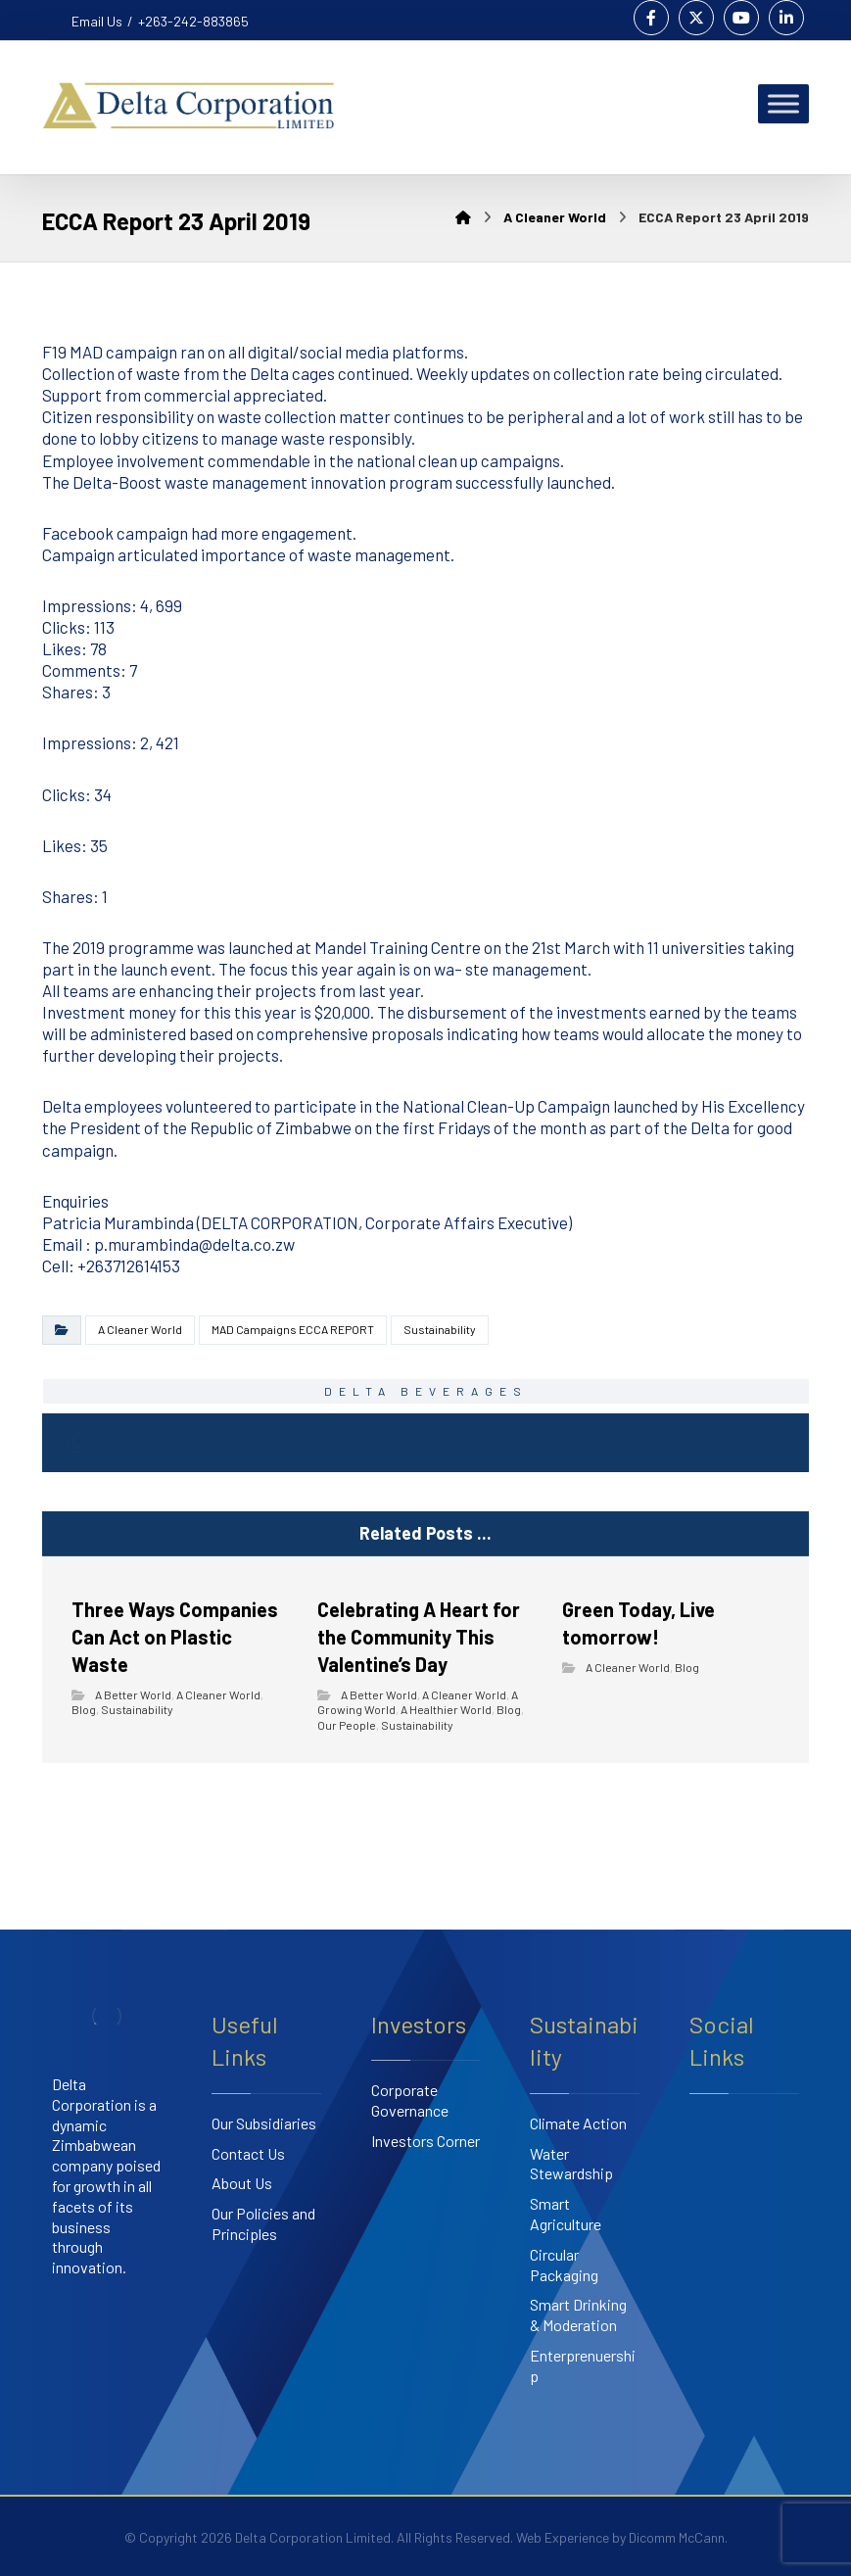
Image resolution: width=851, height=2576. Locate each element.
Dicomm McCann (677, 2537)
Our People (346, 1725)
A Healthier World (446, 1709)
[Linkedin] (786, 17)
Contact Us (248, 2153)
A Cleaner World (140, 1329)
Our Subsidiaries (264, 2123)
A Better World (133, 1694)
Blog (83, 1709)
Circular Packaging (564, 2264)
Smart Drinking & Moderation (578, 2314)
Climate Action (578, 2123)
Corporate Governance (410, 2100)
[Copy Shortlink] (75, 1442)
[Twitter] (696, 17)
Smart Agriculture (565, 2213)
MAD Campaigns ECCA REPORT (293, 1329)
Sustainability (439, 1329)
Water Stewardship (571, 2163)
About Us (242, 2182)
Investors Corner (425, 2140)
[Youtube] (741, 17)
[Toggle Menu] (783, 103)
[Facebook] (651, 17)
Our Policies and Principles (263, 2223)
